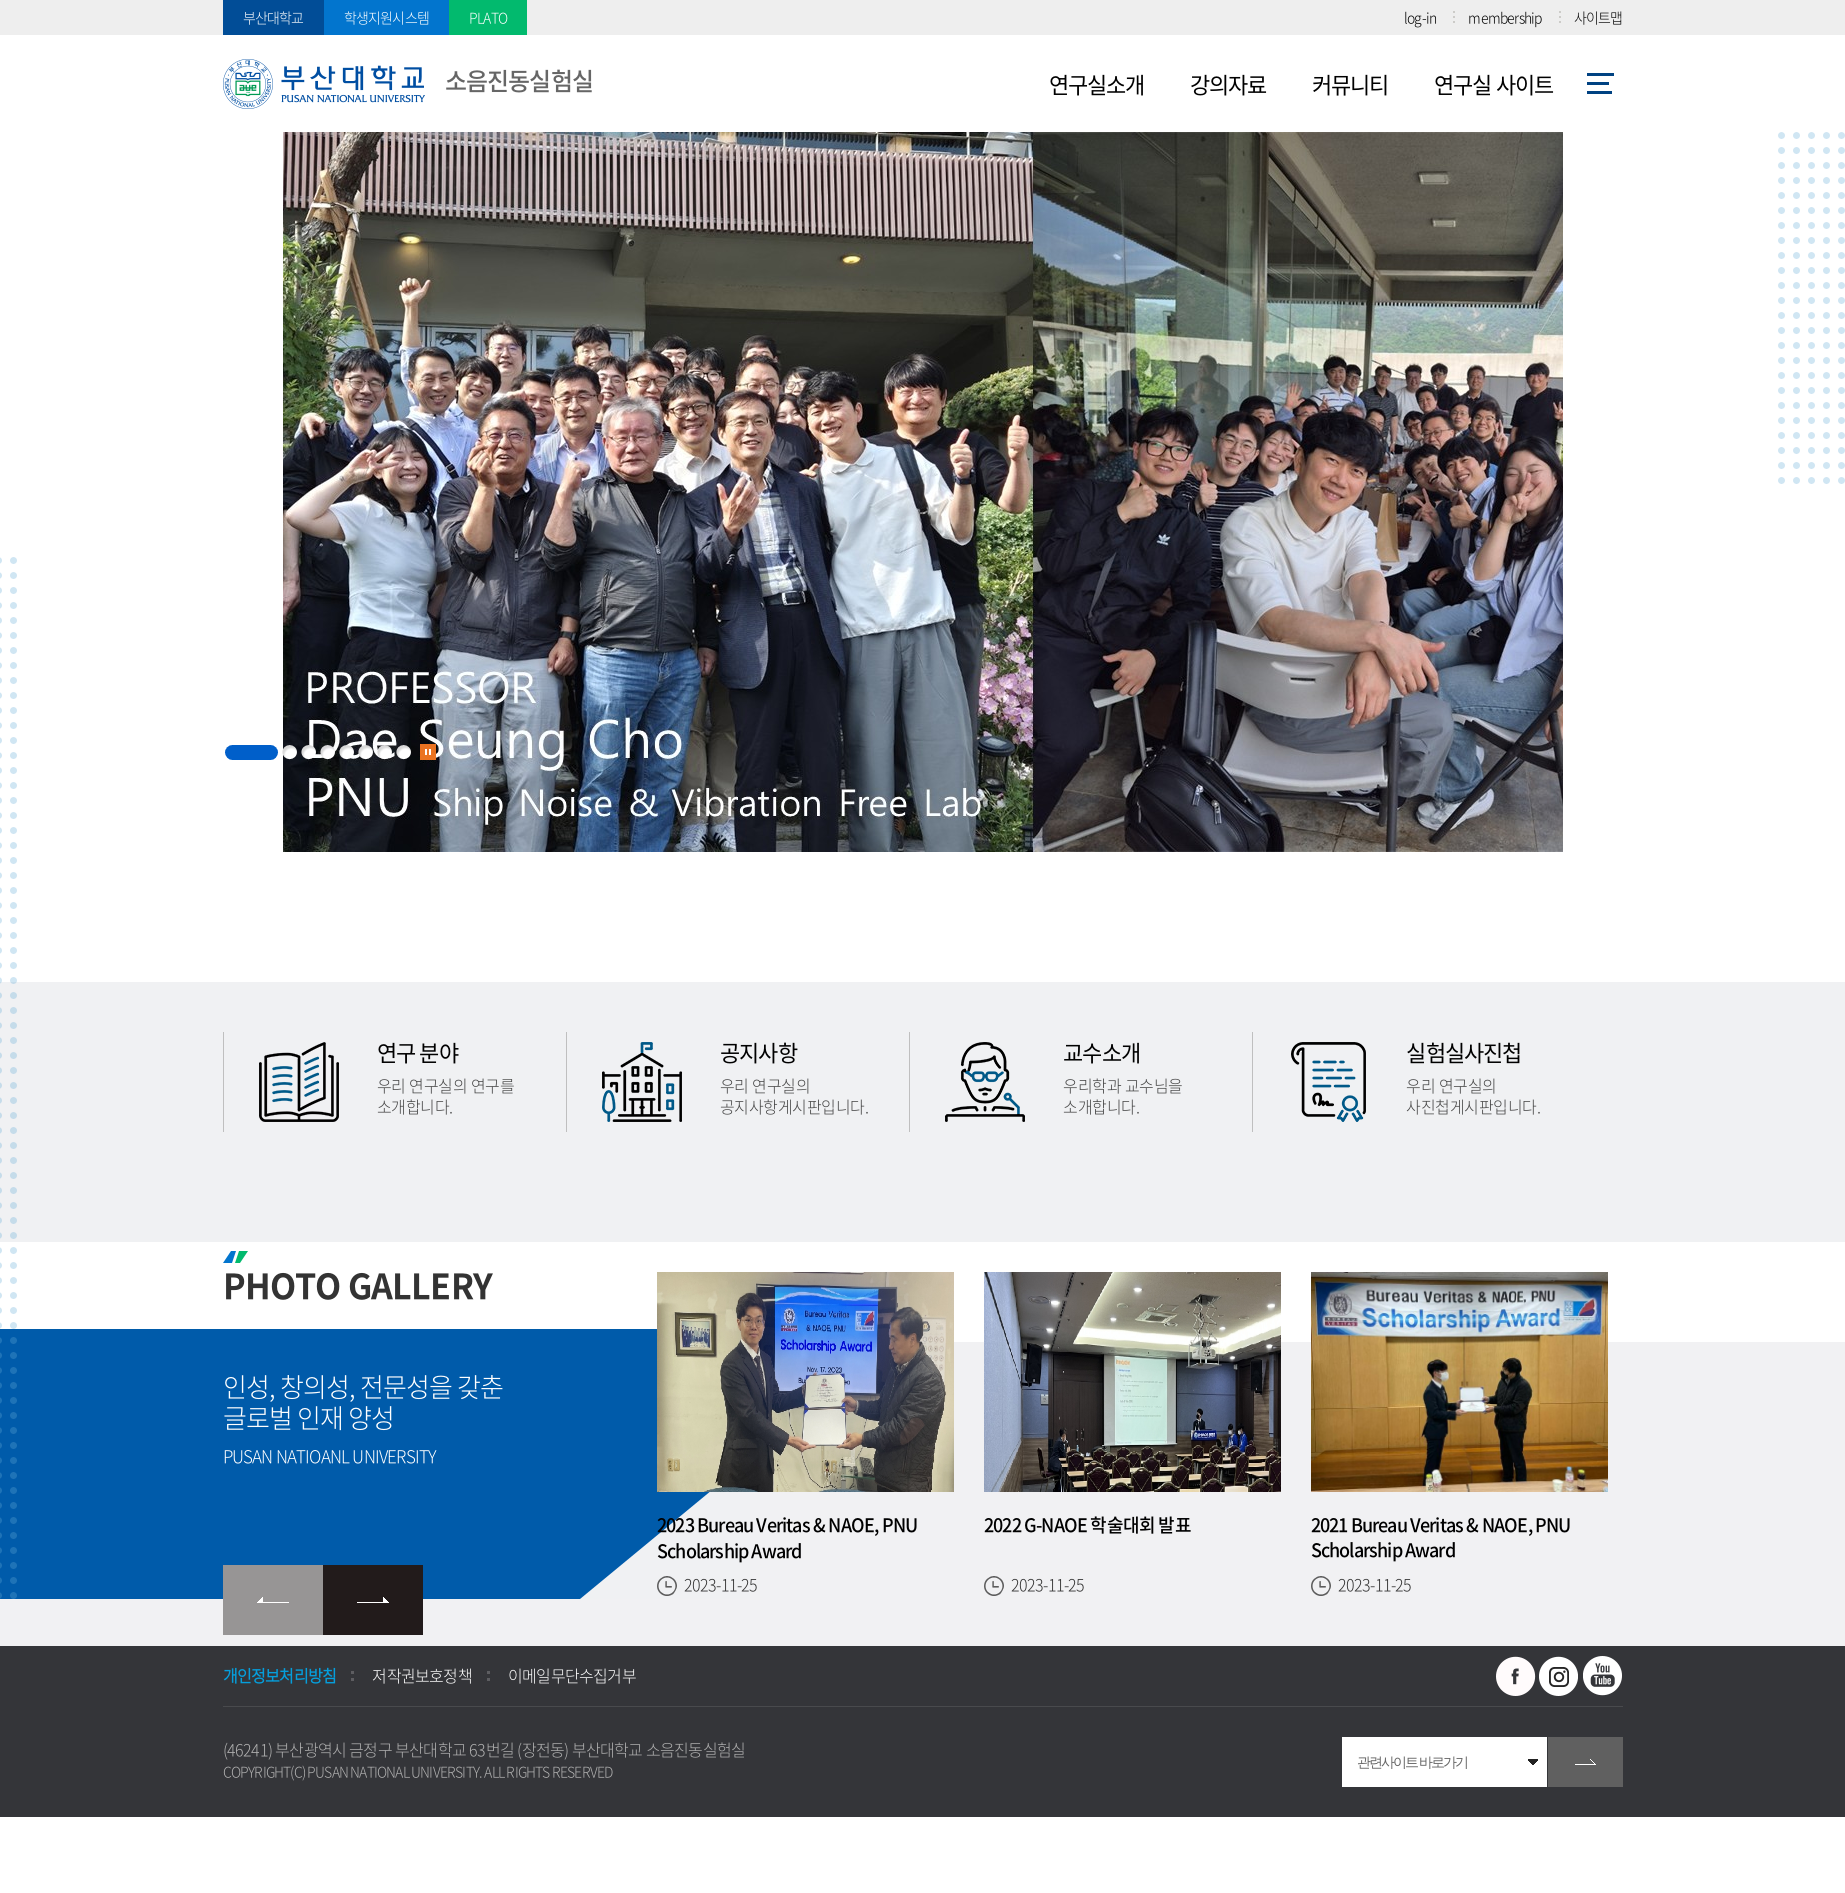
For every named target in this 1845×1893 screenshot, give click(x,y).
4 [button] (327, 752)
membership (1504, 17)
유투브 (1603, 1676)
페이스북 (1516, 1676)
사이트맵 (1598, 17)
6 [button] (365, 752)
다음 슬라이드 (373, 1600)
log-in (1420, 17)
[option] (922, 557)
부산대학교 (273, 17)
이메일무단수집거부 (572, 1675)
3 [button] (308, 752)
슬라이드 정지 (428, 752)
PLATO (488, 17)
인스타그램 (1559, 1676)
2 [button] (289, 752)
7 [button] (384, 752)
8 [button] (403, 752)
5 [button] (346, 752)
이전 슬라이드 (273, 1600)
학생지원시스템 (386, 17)
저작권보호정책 (421, 1675)
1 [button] (251, 752)
